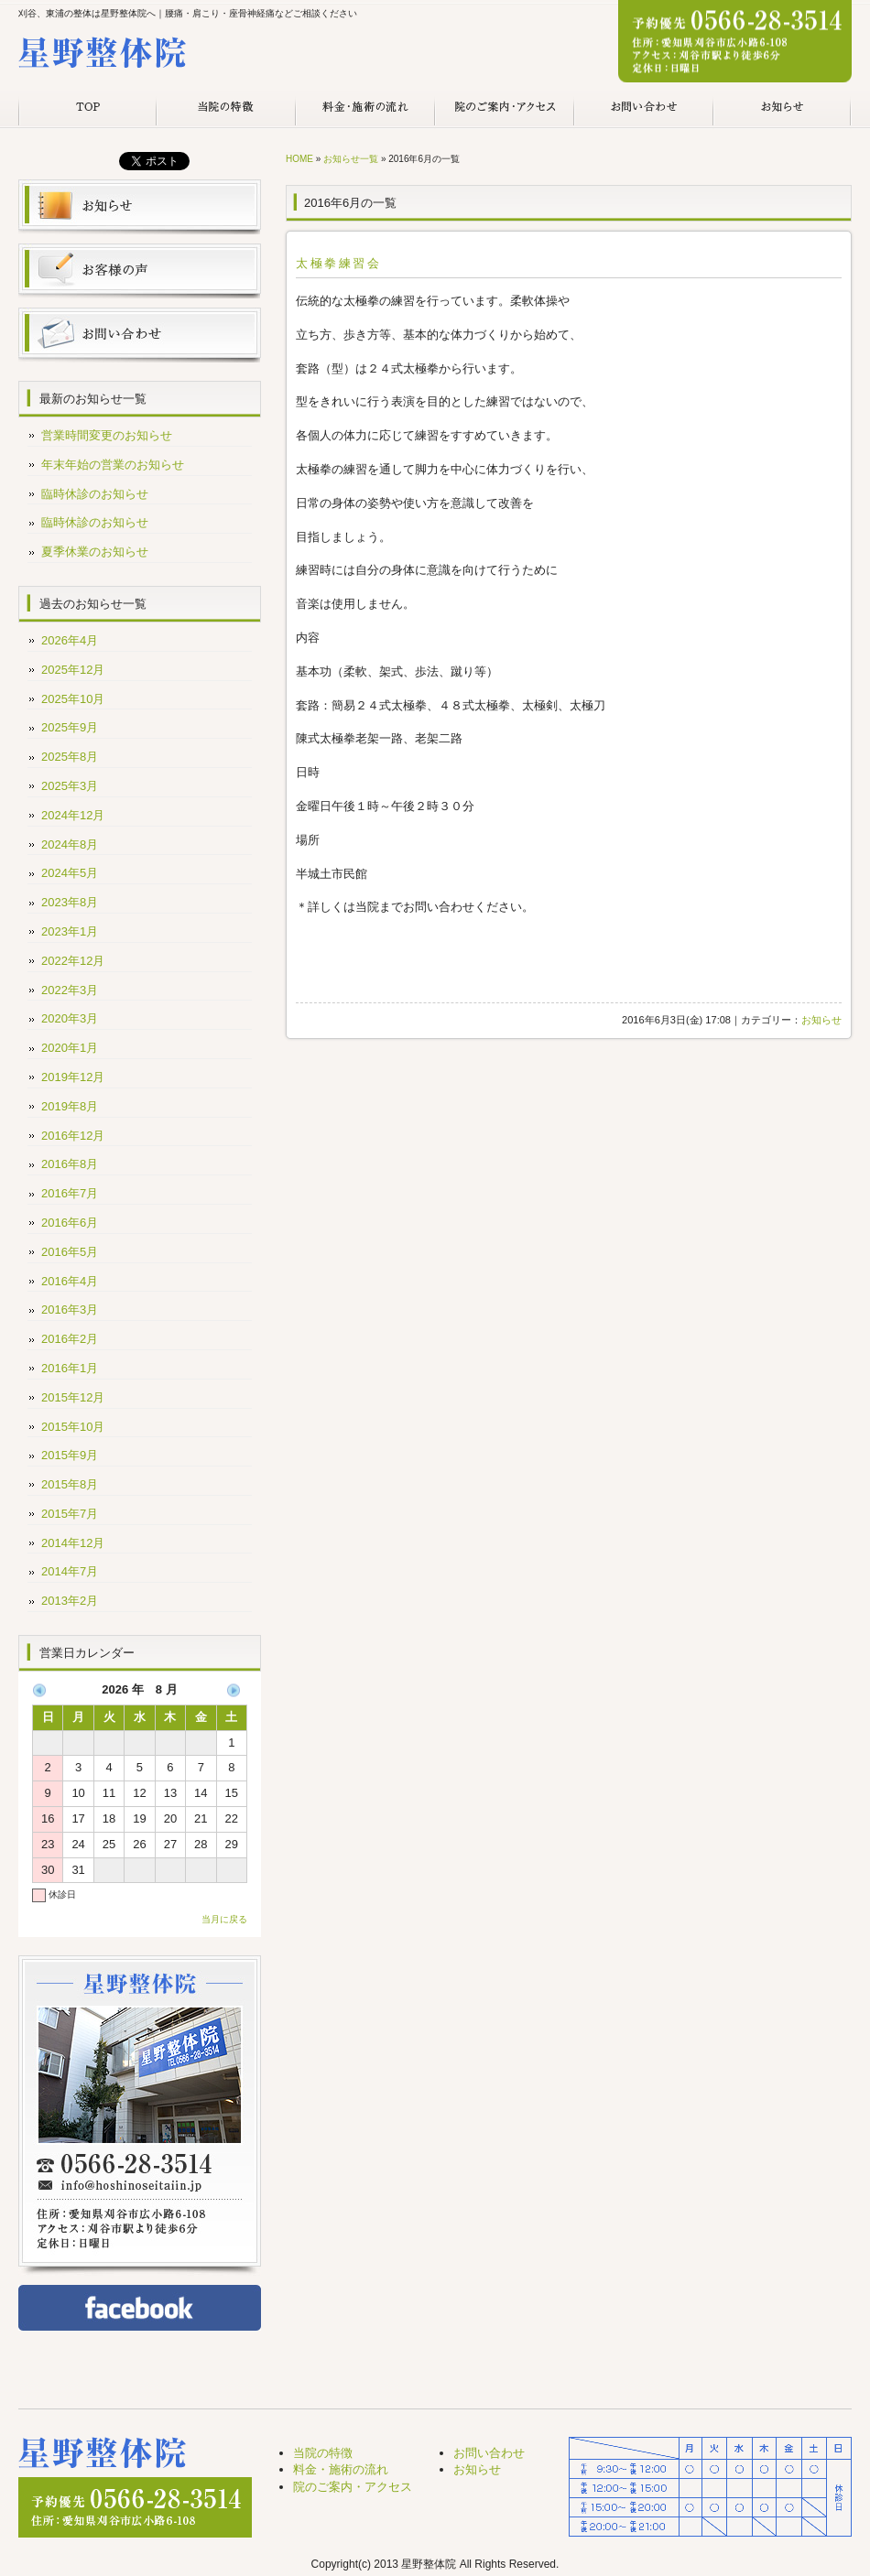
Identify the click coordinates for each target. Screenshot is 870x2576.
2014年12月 (72, 1543)
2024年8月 (69, 844)
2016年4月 (69, 1281)
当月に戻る (224, 1919)
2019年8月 (69, 1106)
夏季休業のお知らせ (94, 551)
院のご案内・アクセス (504, 108)
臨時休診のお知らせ (94, 494)
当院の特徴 (226, 108)
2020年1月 (69, 1048)
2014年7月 (69, 1571)
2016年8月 (69, 1164)
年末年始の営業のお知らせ (112, 464)
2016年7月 (69, 1193)
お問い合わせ (643, 108)
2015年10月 (72, 1427)
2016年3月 (69, 1309)
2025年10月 (72, 699)
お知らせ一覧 (350, 159)
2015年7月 (69, 1514)
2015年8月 (69, 1484)
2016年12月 (72, 1135)
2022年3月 (69, 990)
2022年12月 (72, 961)
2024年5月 (69, 873)
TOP (87, 108)
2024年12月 (72, 815)
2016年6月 (69, 1222)
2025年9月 (69, 727)
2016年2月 (69, 1339)
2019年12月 (72, 1077)
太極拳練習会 (339, 263)
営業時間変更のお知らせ (106, 435)
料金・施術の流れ (365, 108)
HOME (299, 159)
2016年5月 (69, 1252)
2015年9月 (69, 1455)
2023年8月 (69, 902)
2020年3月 (69, 1018)
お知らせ (782, 108)
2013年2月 (69, 1600)
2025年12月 (72, 669)
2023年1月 (69, 931)
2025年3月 (69, 786)
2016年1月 (69, 1368)
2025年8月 (69, 756)
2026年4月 (69, 640)
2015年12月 (72, 1397)
